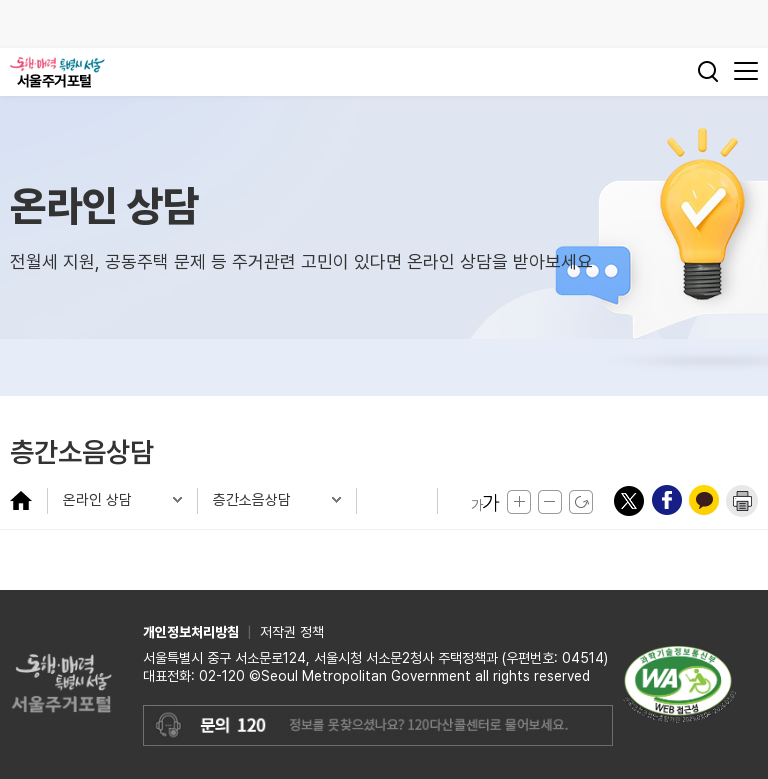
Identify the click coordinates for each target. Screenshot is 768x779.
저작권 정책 (292, 632)
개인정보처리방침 (191, 632)
